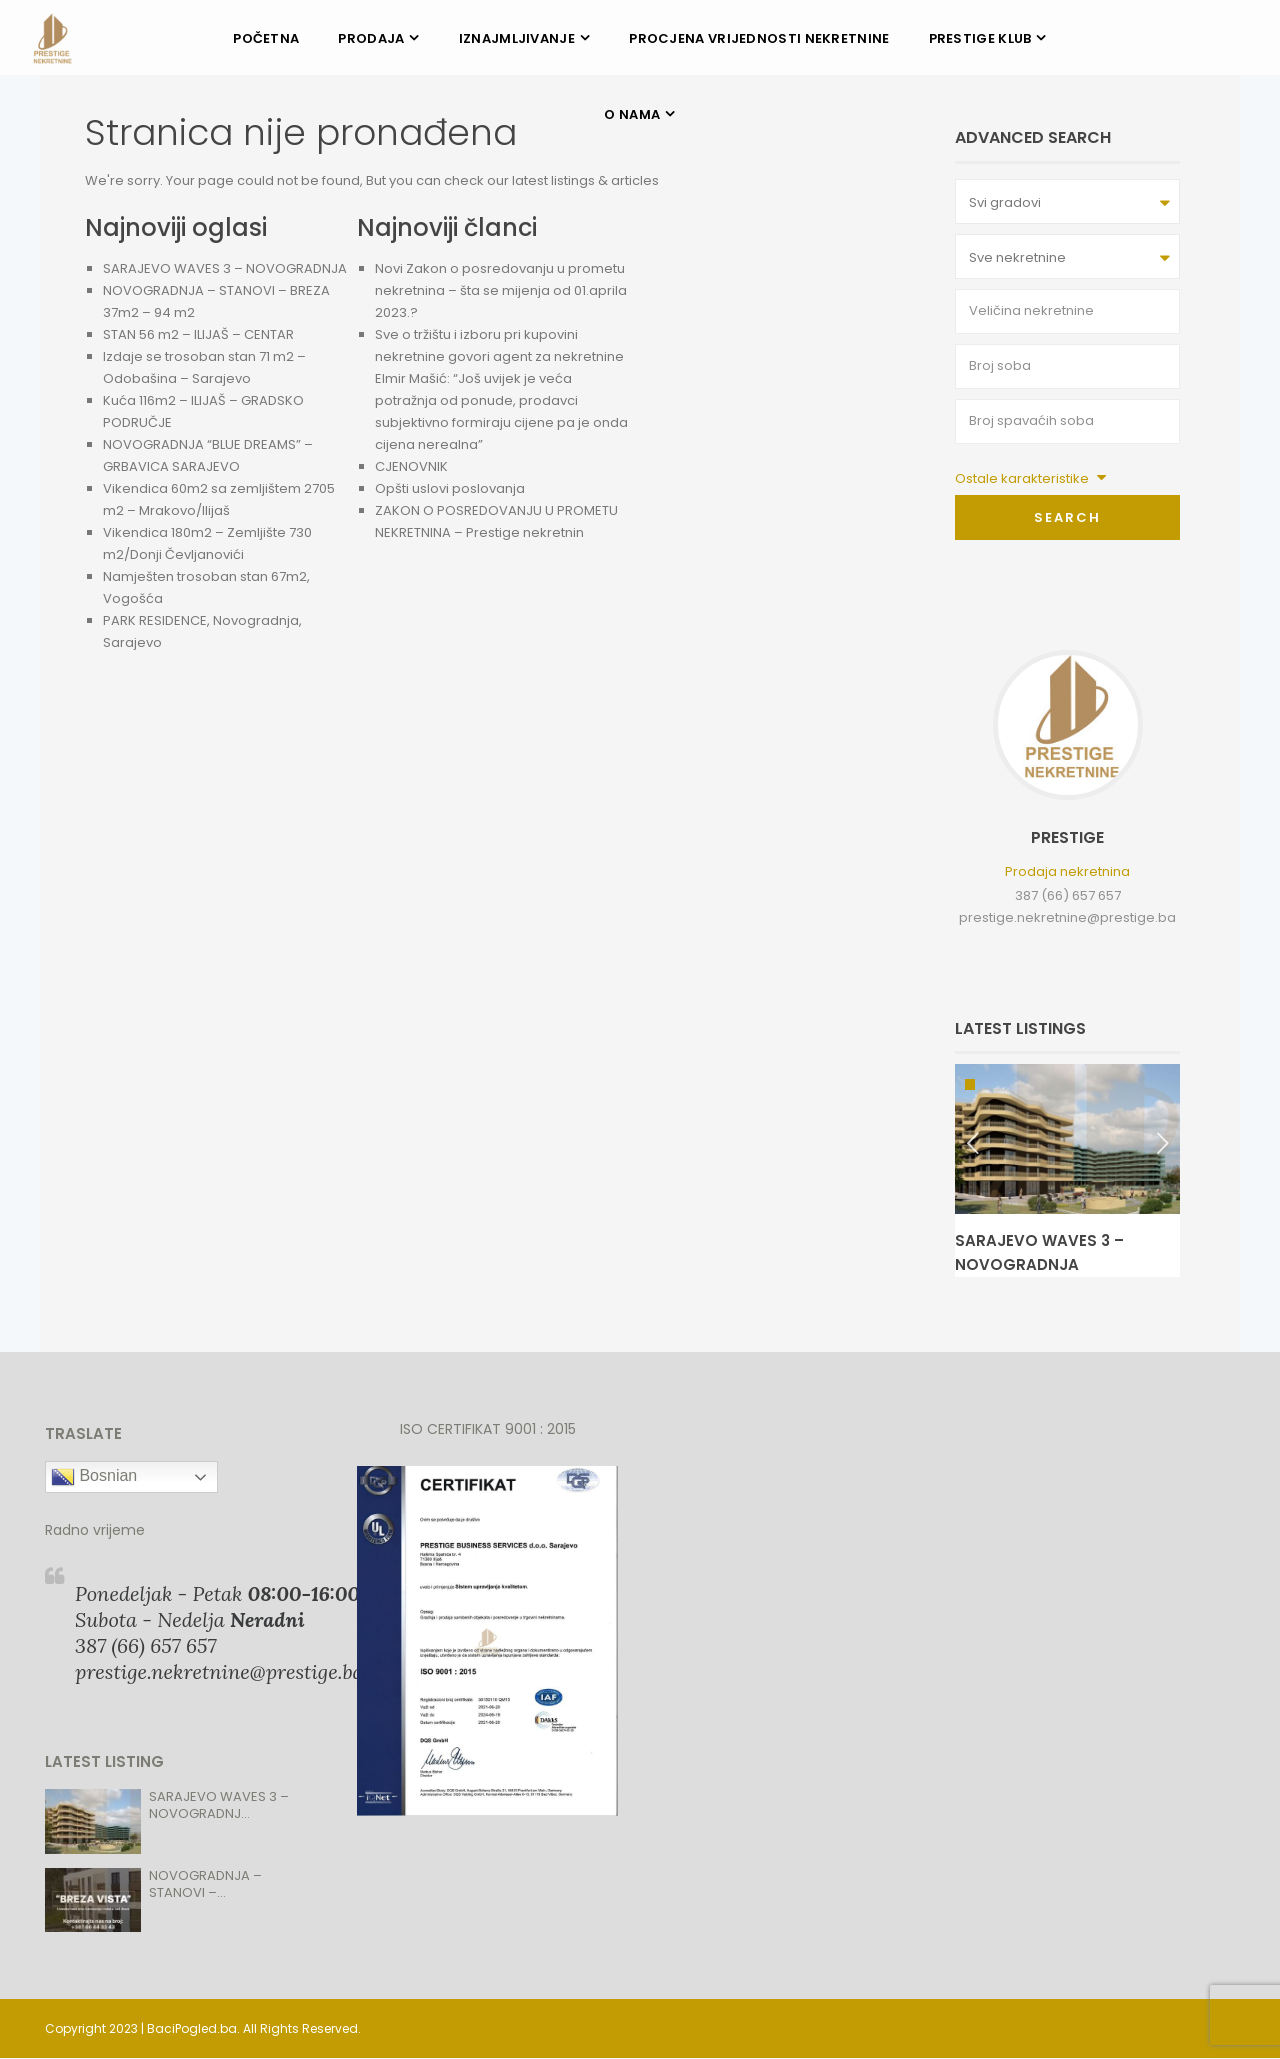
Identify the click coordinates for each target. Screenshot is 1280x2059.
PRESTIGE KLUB (980, 38)
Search (1067, 517)
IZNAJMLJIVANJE (517, 38)
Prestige (1067, 837)
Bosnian (94, 1477)
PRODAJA (371, 38)
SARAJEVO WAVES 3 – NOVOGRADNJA (225, 268)
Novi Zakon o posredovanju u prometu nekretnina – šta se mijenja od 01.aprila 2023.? (501, 290)
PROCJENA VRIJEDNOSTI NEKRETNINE (759, 38)
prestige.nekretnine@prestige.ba (1067, 917)
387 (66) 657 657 (1068, 895)
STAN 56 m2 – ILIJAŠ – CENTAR (198, 334)
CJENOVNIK (411, 466)
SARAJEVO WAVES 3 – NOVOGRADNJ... (219, 1805)
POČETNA (266, 38)
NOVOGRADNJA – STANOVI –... (205, 1884)
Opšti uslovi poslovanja (450, 488)
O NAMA (632, 114)
